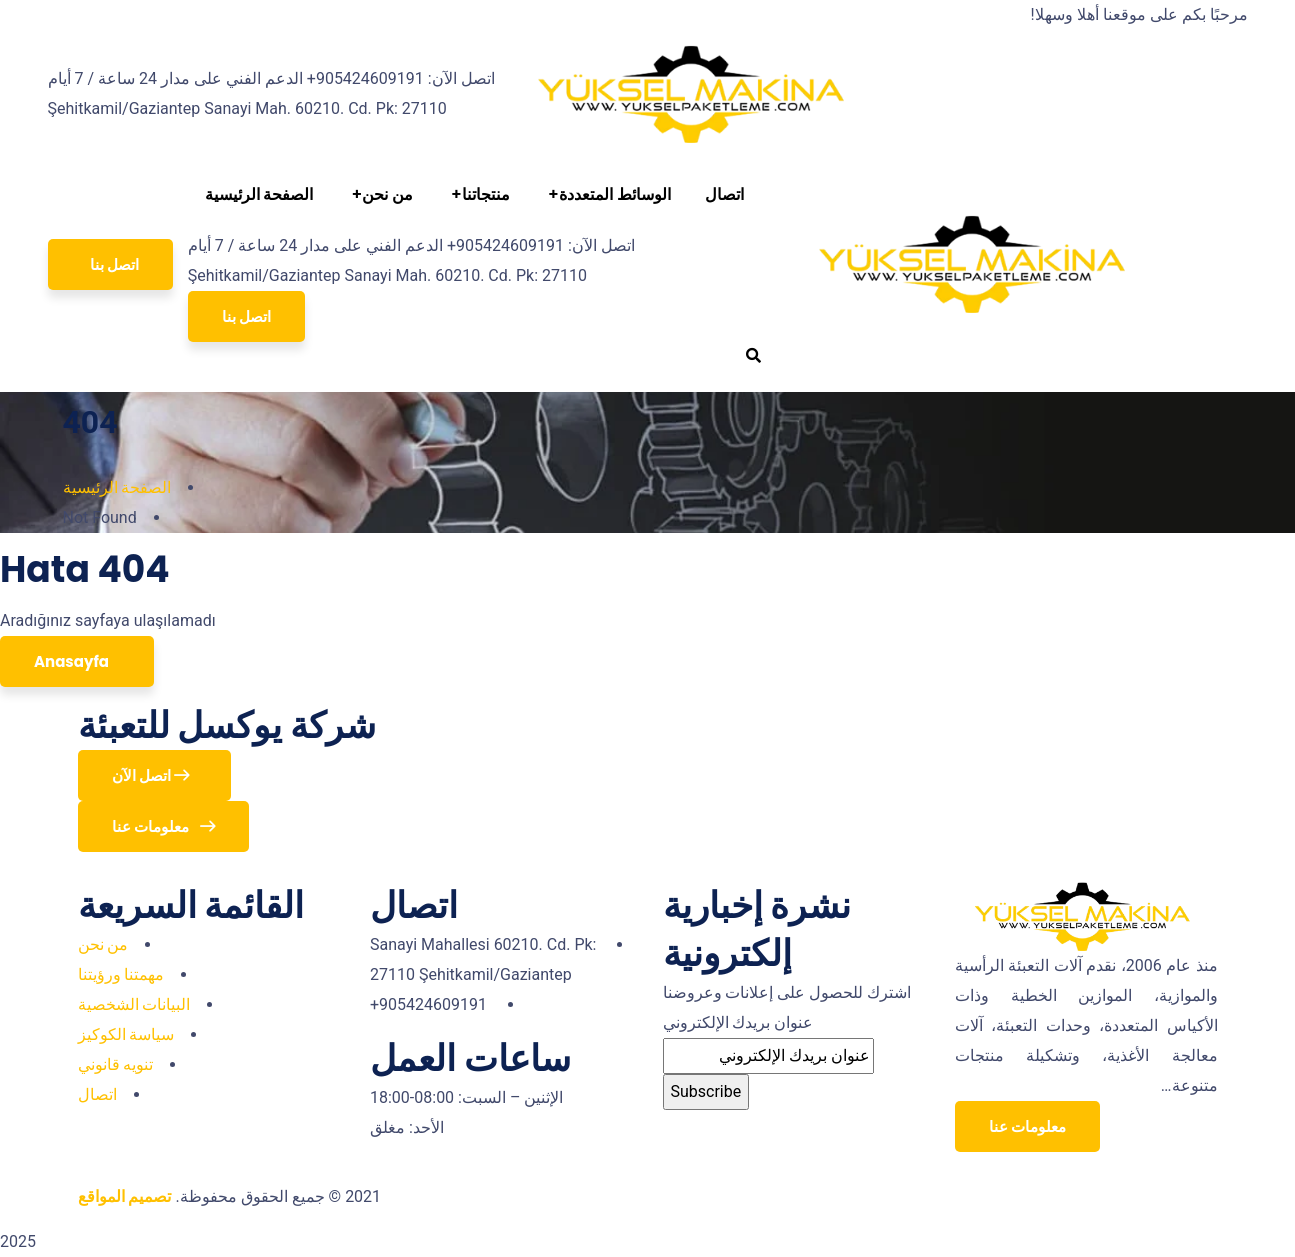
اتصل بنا (246, 316)
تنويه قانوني (116, 1064)
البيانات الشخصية (134, 1004)
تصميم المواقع (125, 1196)
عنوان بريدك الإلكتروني (738, 1022)
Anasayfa (73, 661)
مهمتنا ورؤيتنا (121, 974)
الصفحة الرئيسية (117, 487)
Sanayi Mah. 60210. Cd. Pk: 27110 (325, 108)
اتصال (97, 1094)
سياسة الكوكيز (126, 1034)
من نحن (103, 944)
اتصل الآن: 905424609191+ (401, 78)
